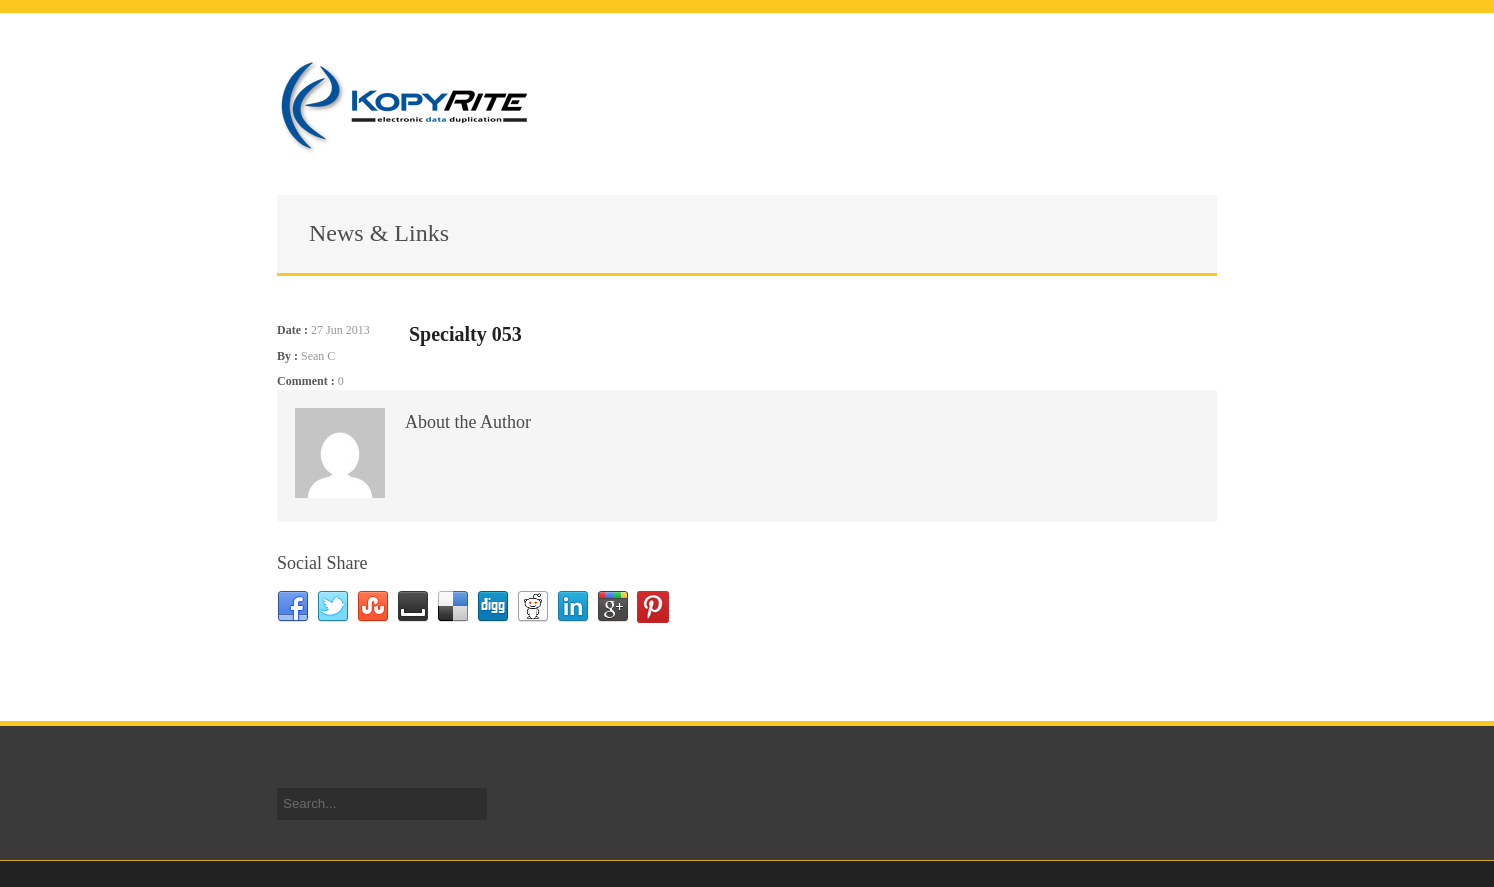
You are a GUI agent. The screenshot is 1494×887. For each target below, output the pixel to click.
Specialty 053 (465, 334)
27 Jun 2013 (340, 330)
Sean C (318, 356)
